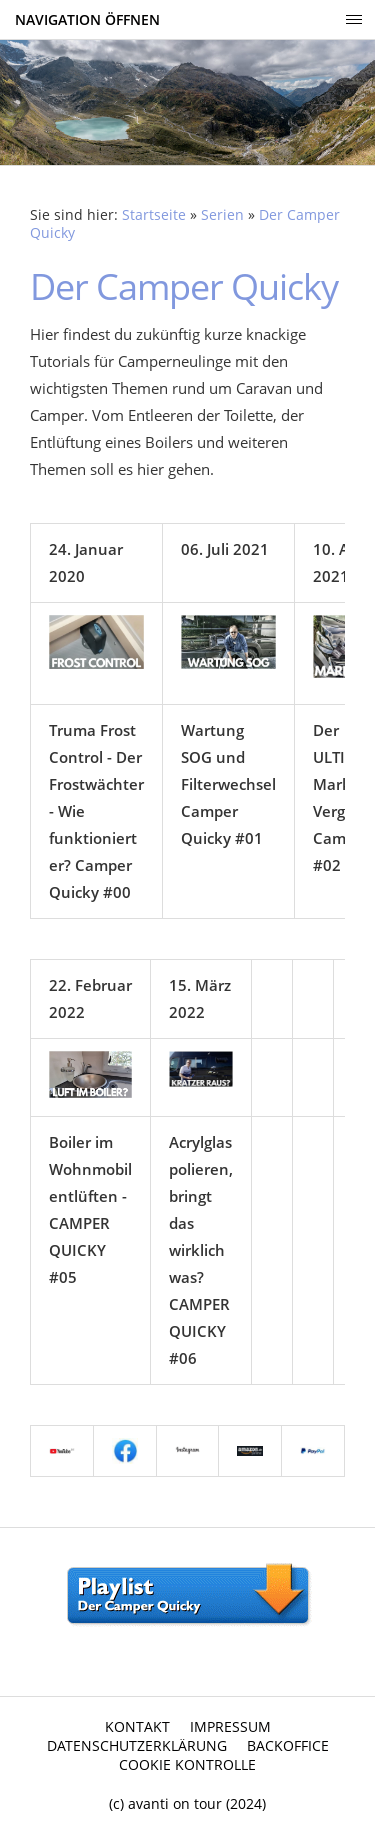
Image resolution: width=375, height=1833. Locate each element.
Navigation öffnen (87, 19)
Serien (222, 215)
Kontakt (137, 1726)
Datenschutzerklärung (137, 1745)
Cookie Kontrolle (187, 1764)
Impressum (230, 1726)
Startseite (154, 215)
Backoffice (288, 1745)
